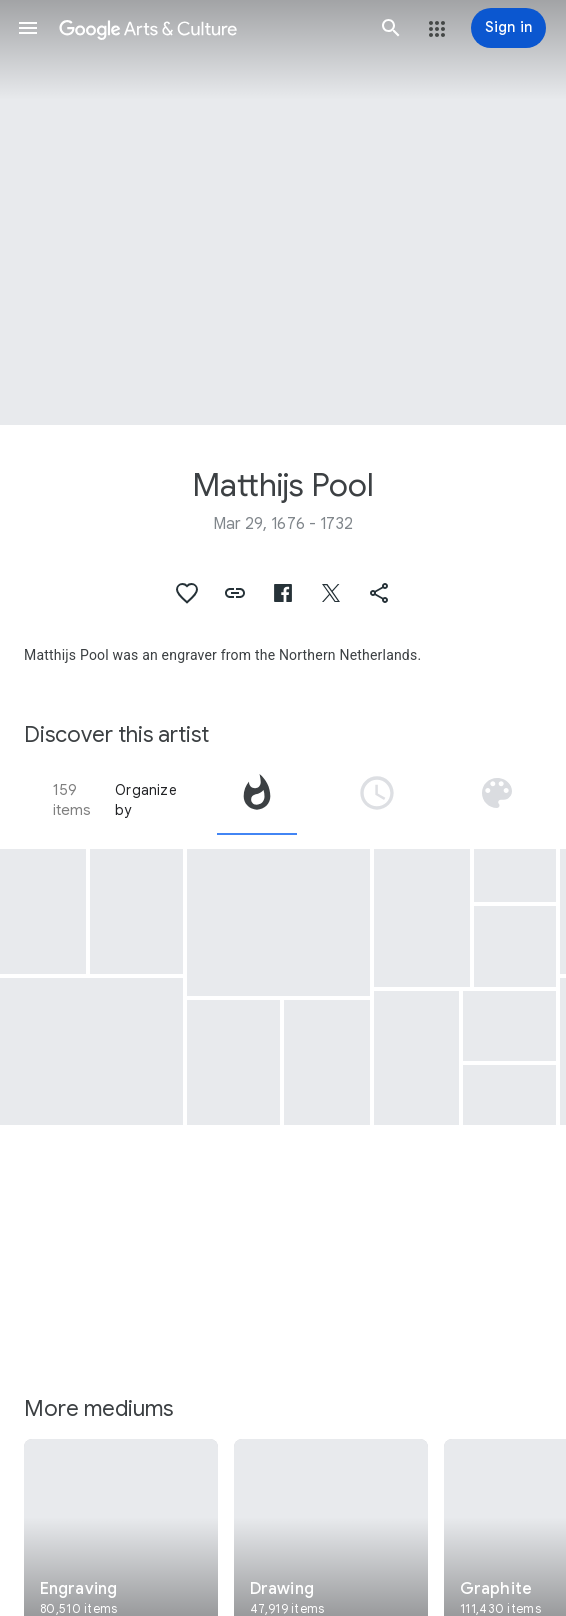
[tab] (257, 800)
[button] (28, 28)
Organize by (146, 800)
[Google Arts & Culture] (209, 28)
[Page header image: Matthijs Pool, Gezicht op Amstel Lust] (283, 212)
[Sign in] (508, 28)
